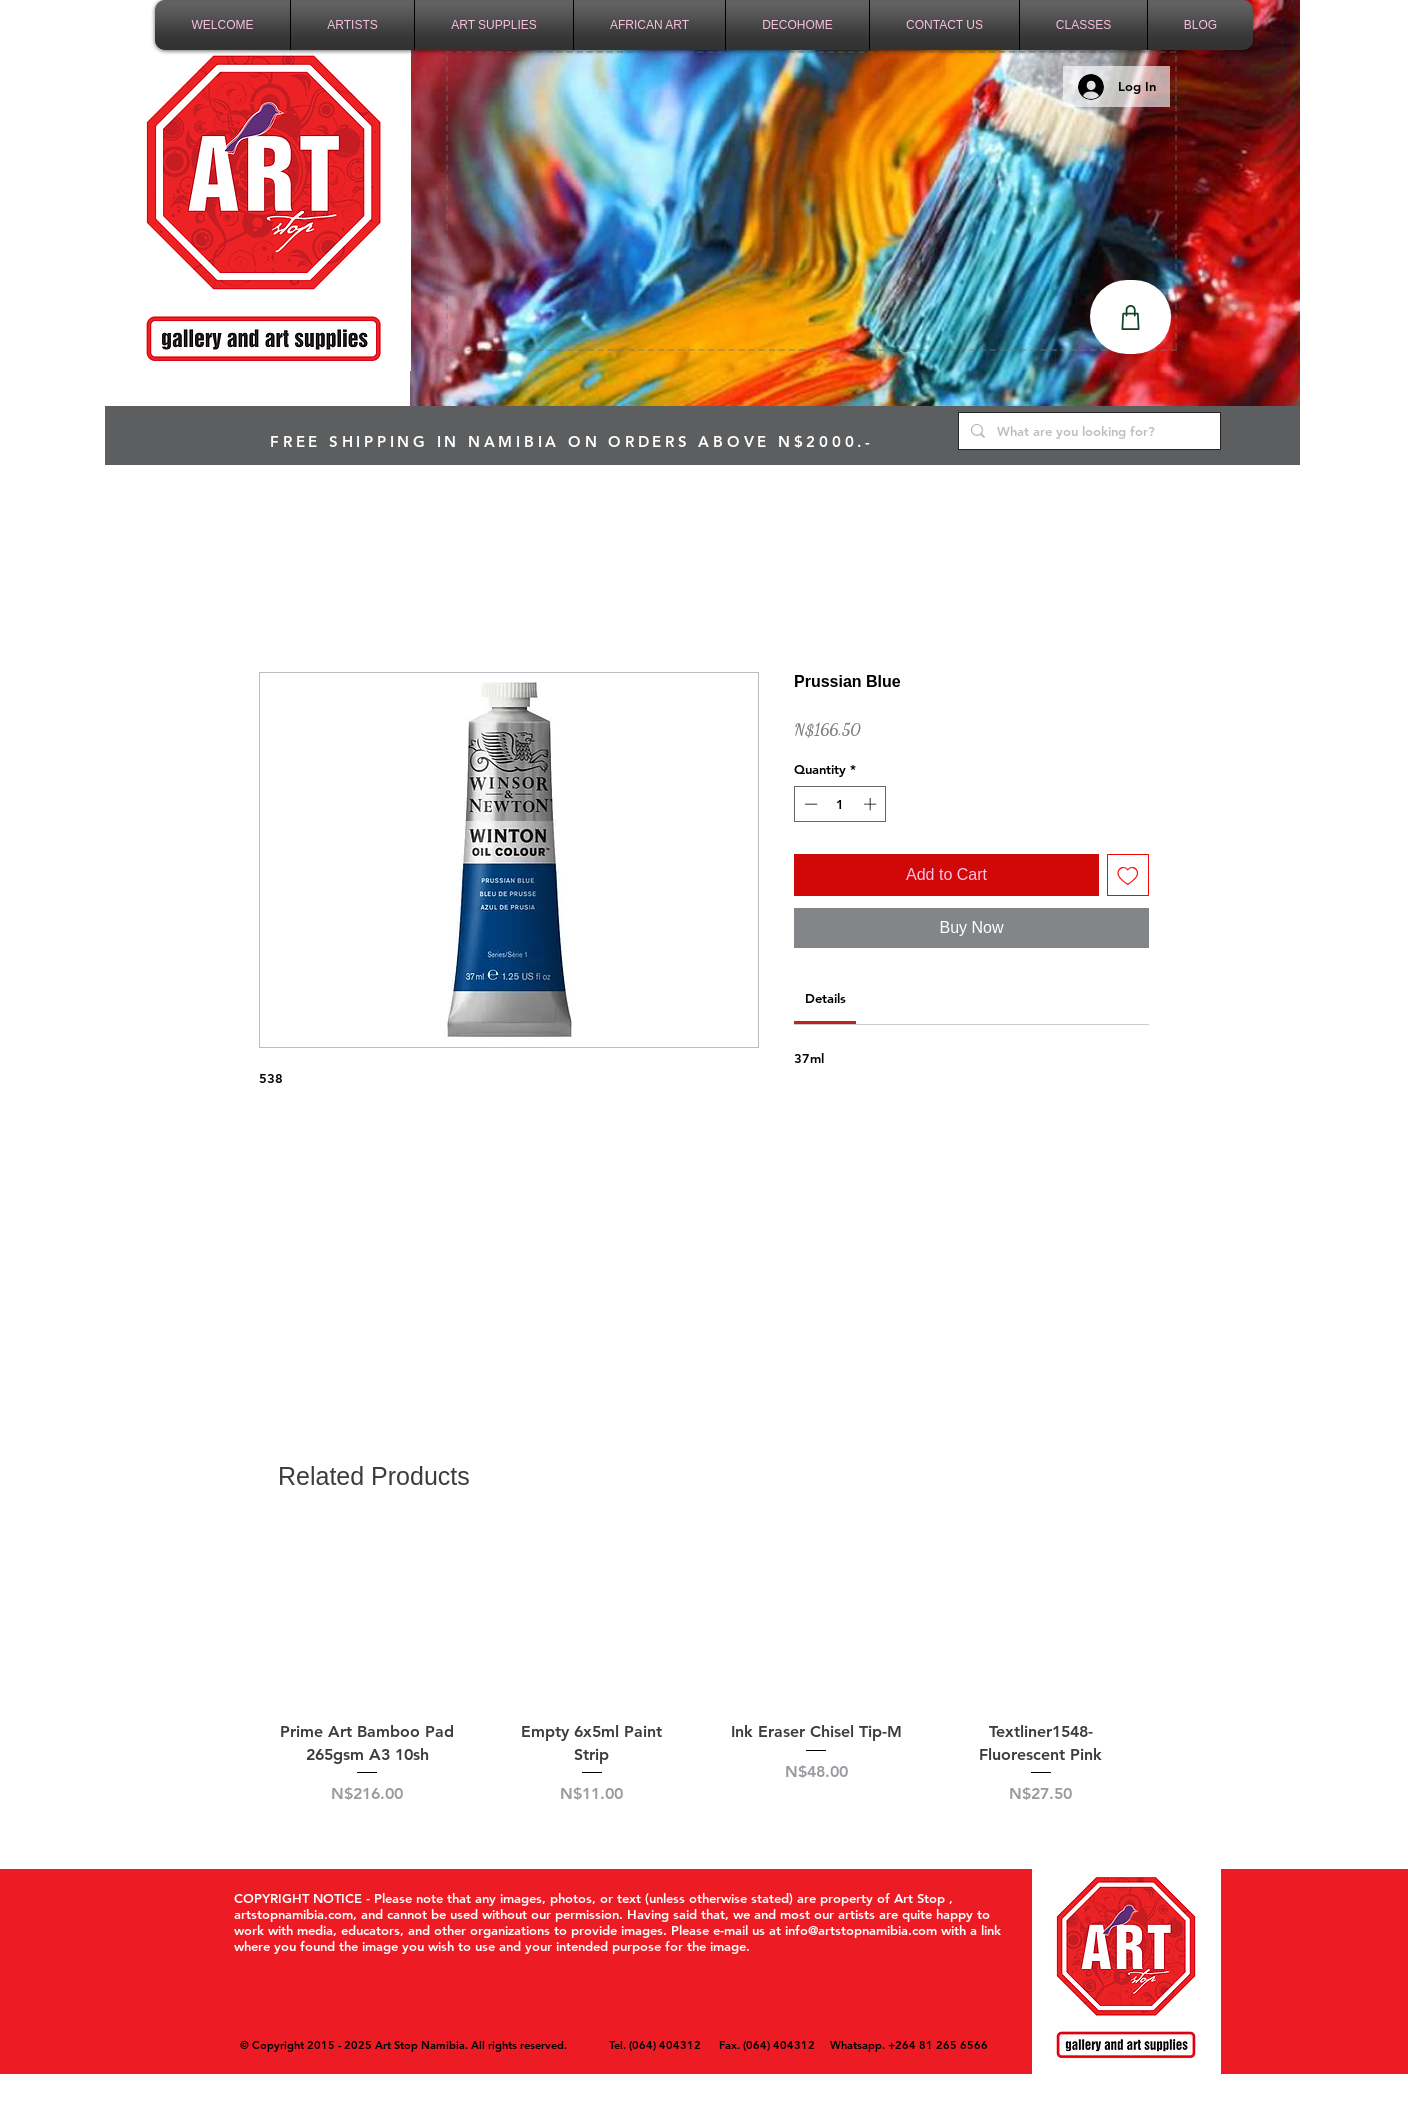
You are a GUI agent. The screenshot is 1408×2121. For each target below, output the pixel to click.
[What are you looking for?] (1087, 431)
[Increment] (872, 804)
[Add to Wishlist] (1128, 875)
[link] (825, 998)
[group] (704, 1679)
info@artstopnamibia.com (861, 1930)
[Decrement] (809, 804)
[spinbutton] (840, 804)
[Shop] (1130, 317)
